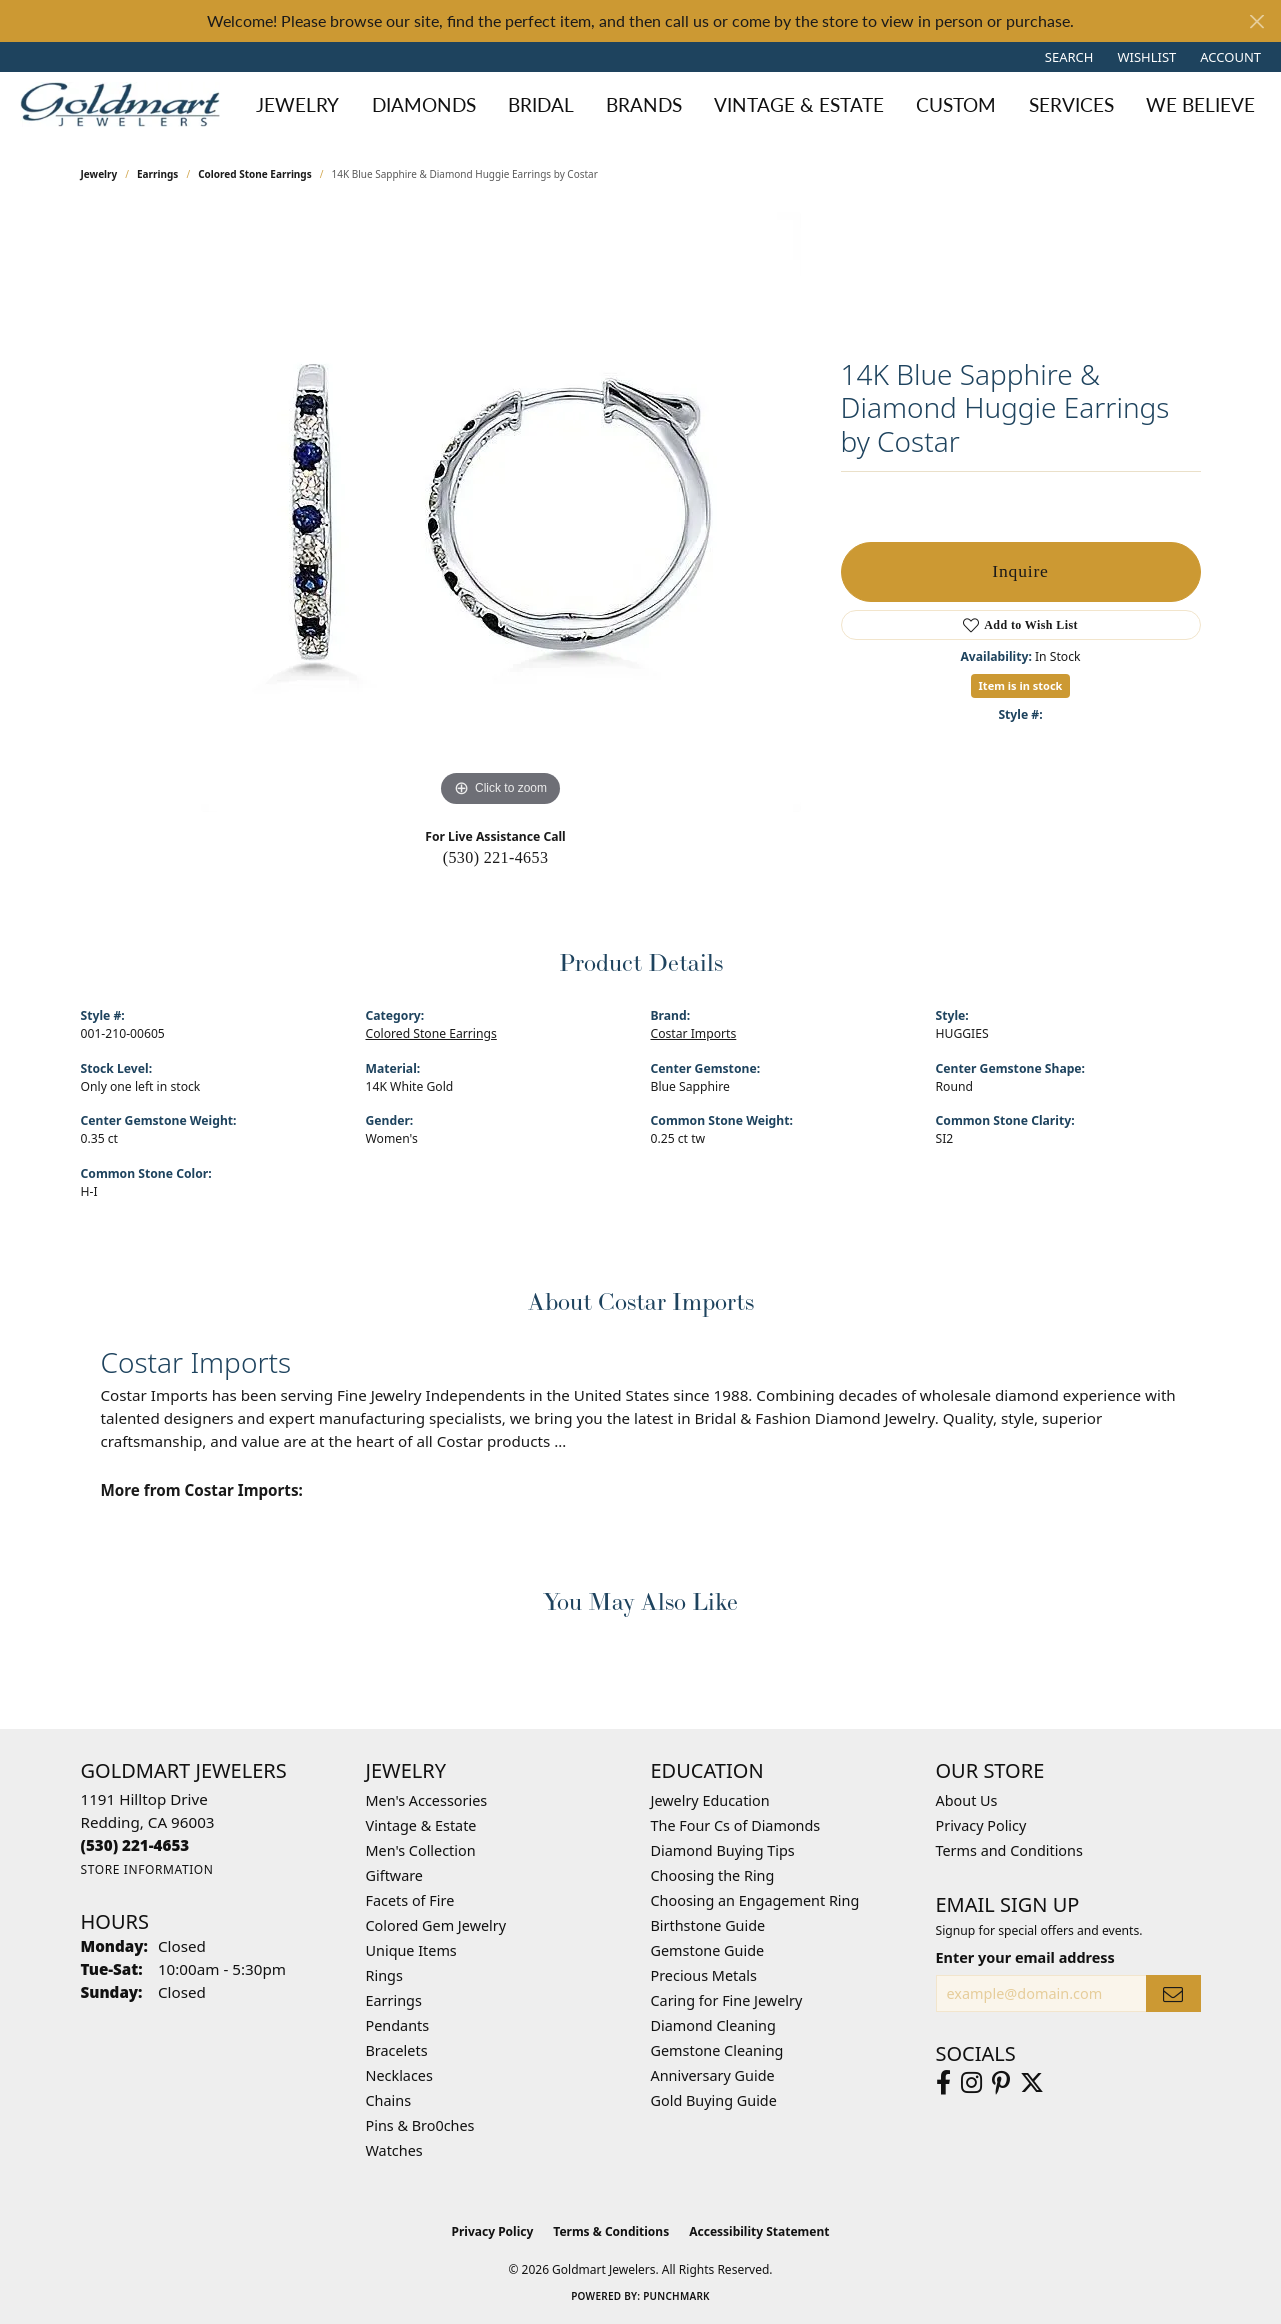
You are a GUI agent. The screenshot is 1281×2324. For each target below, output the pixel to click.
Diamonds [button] (424, 104)
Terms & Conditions (611, 2231)
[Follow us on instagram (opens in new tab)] (971, 2083)
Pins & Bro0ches (420, 2125)
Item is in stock (1021, 685)
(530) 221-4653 (496, 857)
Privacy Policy (981, 1825)
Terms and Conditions (1009, 1850)
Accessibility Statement (759, 2231)
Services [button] (1071, 104)
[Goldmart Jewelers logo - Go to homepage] (125, 104)
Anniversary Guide (713, 2075)
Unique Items (411, 1950)
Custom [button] (956, 104)
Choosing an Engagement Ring (755, 1900)
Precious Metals (704, 1975)
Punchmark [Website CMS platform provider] (676, 2296)
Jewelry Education (710, 1800)
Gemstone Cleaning (717, 2050)
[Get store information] (147, 1869)
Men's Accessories (427, 1800)
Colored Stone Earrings (255, 174)
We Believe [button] (1200, 104)
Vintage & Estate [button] (799, 104)
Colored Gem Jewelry (436, 1925)
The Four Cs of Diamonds (736, 1825)
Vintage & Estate (421, 1825)
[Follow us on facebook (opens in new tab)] (943, 2083)
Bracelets (397, 2050)
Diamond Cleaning (713, 2025)
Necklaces (399, 2075)
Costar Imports (694, 1033)
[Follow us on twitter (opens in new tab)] (1032, 2083)
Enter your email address (1025, 1957)
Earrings (157, 174)
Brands (644, 104)
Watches (394, 2150)
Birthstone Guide (708, 1925)
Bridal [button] (541, 104)
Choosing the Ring (713, 1875)
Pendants (398, 2025)
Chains (389, 2100)
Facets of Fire (410, 1900)
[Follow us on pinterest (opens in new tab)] (1001, 2083)
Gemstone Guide (708, 1950)
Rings (384, 1975)
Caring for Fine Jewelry (727, 2000)
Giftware (395, 1875)
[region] (501, 512)
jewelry (99, 174)
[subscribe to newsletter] (1173, 1993)
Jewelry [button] (297, 104)
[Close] (1256, 21)
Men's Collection (421, 1850)
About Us (967, 1800)
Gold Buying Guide (714, 2100)
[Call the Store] (135, 1845)
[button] (1067, 57)
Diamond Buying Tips (723, 1850)
